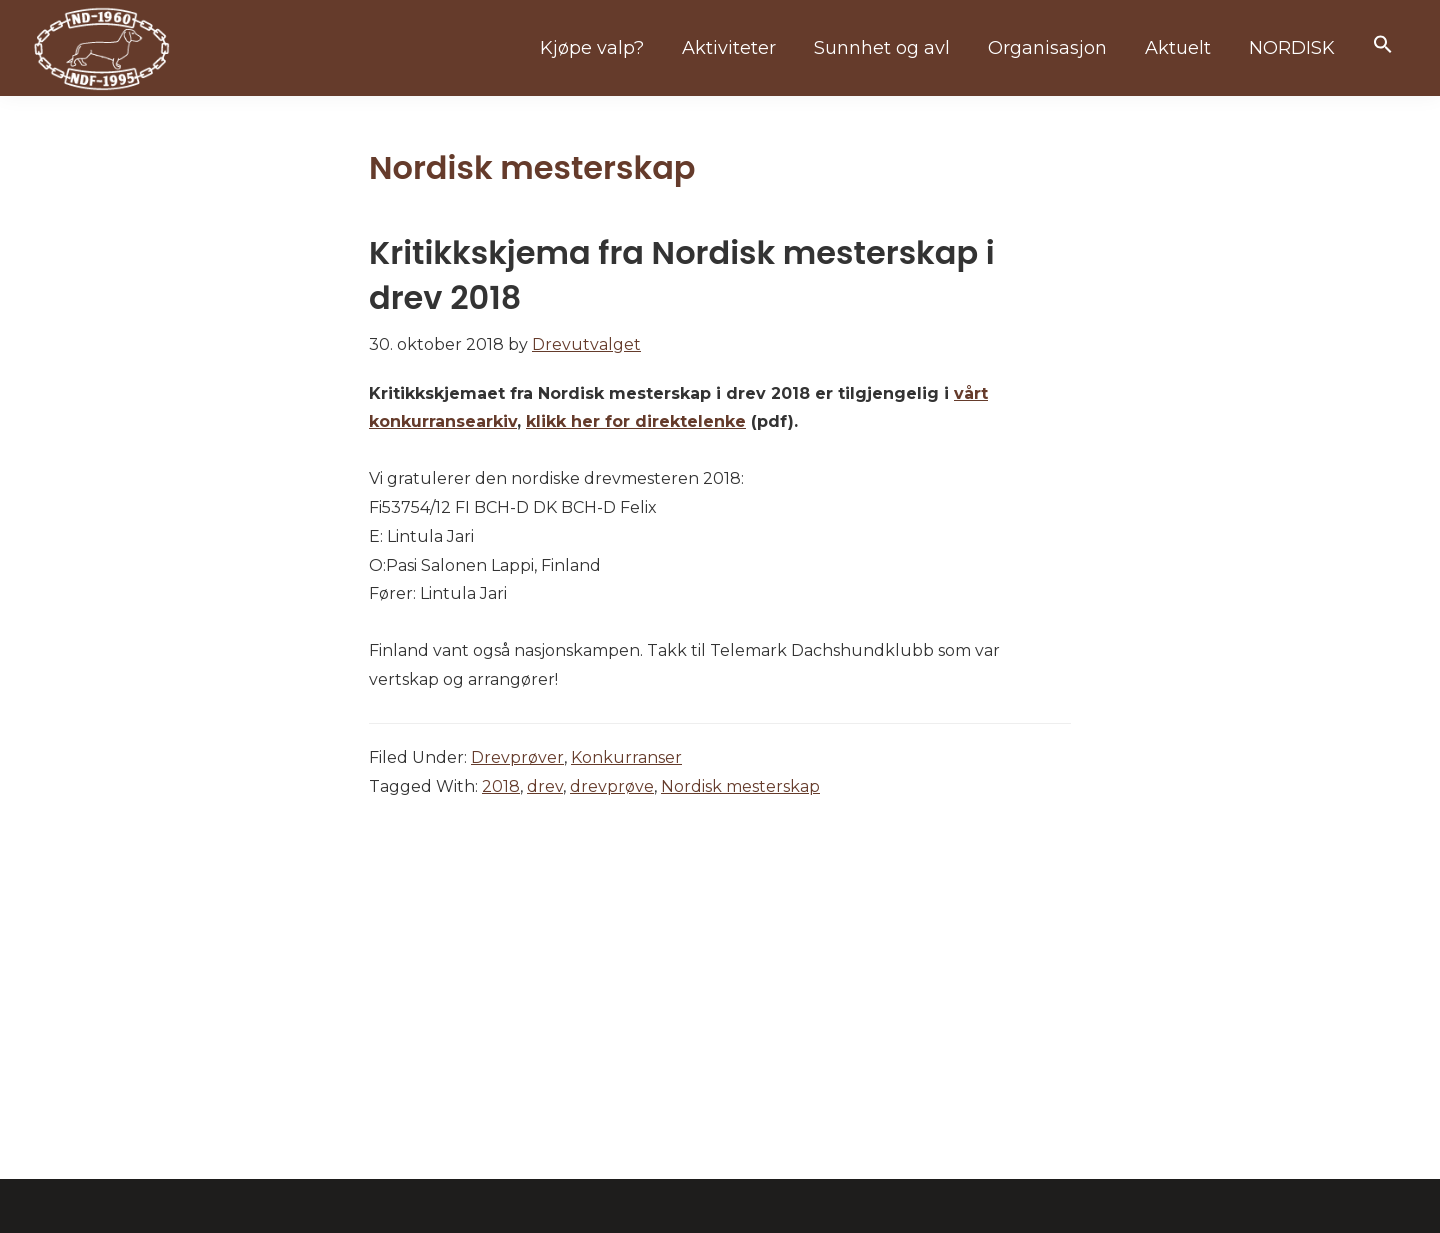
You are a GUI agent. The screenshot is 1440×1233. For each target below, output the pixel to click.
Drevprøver (517, 757)
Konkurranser (626, 757)
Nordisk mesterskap (740, 786)
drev (545, 786)
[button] (1383, 45)
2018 (501, 786)
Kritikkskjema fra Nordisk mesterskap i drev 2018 (682, 275)
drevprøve (612, 786)
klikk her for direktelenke (636, 421)
